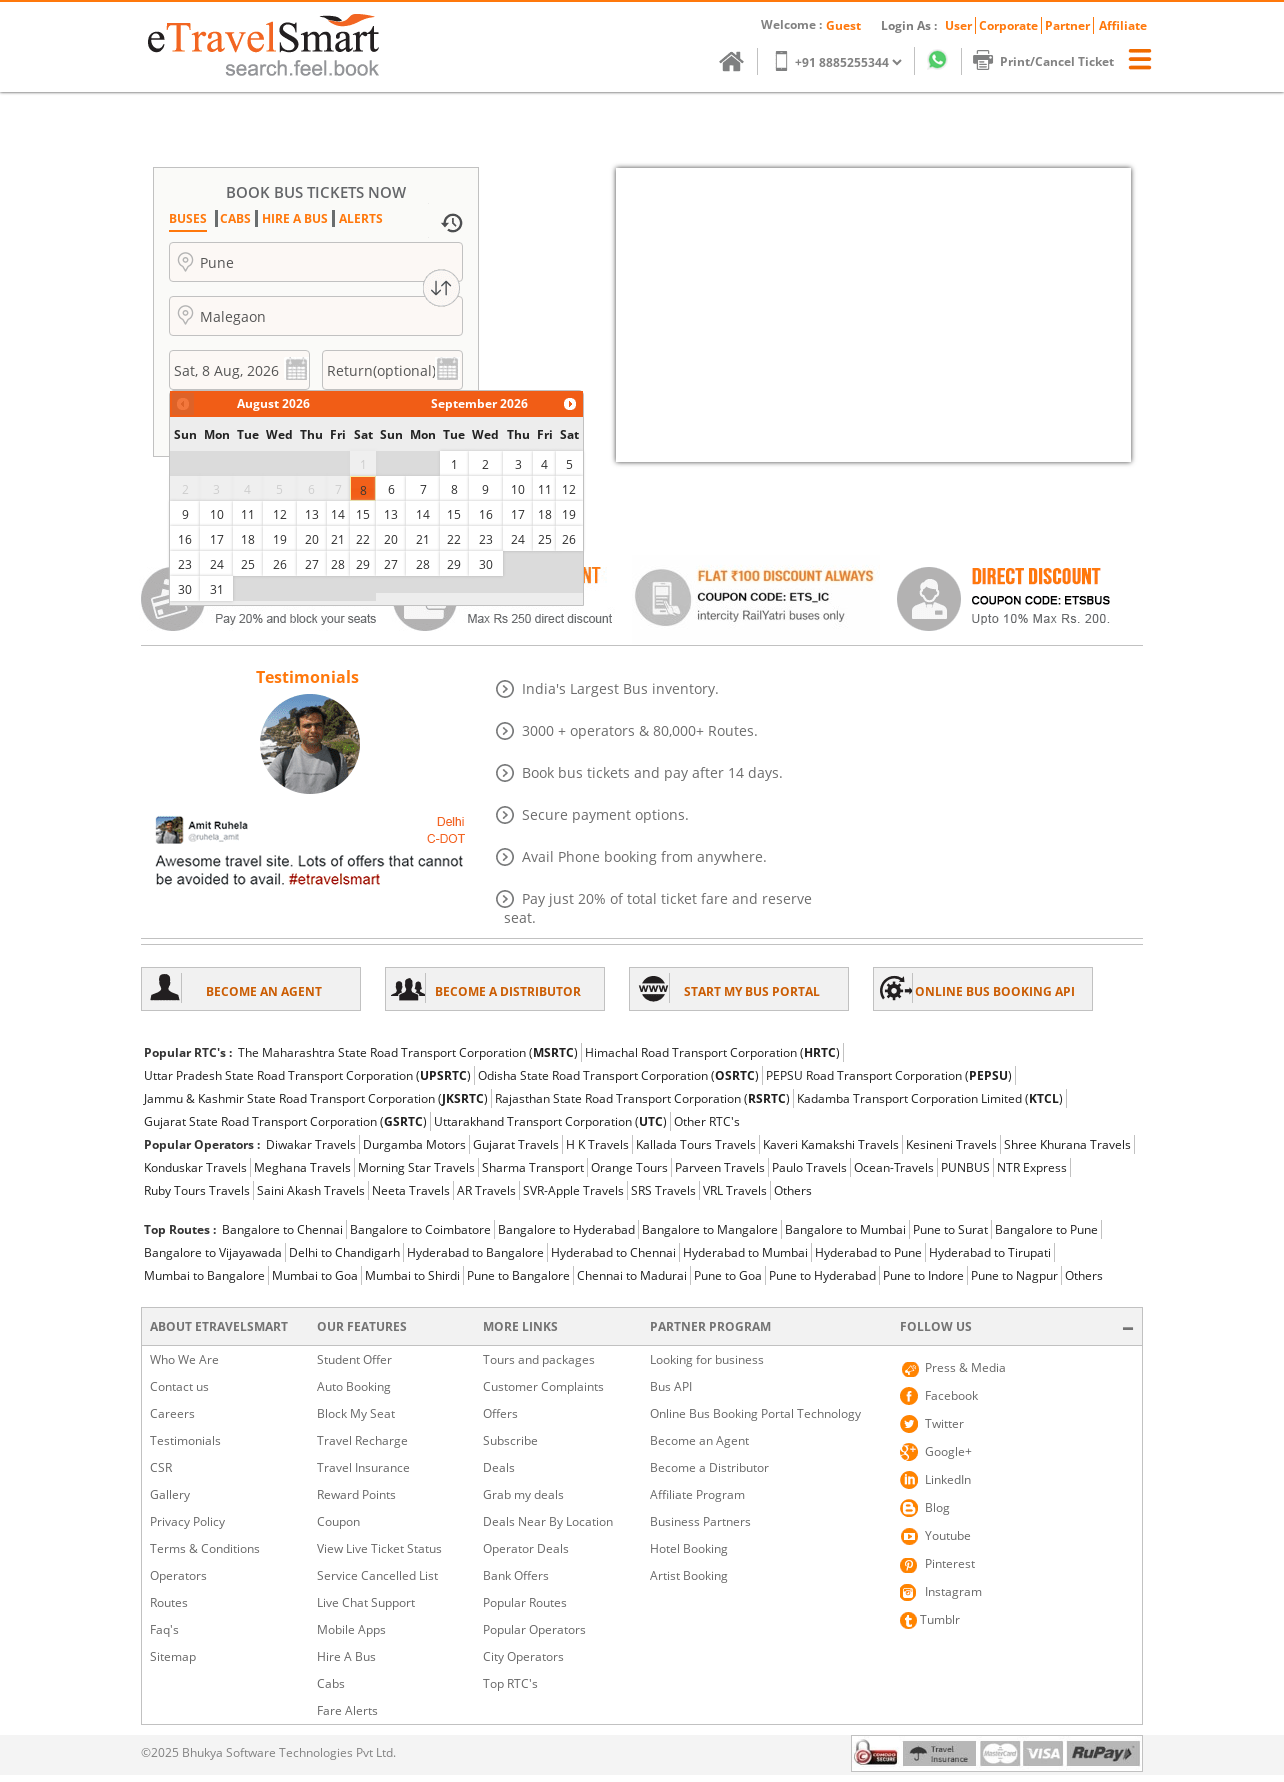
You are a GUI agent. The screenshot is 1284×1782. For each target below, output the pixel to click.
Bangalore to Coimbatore (420, 1229)
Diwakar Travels (311, 1144)
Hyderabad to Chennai (613, 1252)
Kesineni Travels (951, 1144)
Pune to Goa (728, 1275)
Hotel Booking (689, 1548)
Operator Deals (526, 1548)
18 (248, 539)
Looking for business (707, 1359)
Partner (1067, 25)
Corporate (1008, 25)
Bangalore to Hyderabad (566, 1229)
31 (217, 589)
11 (248, 514)
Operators (178, 1575)
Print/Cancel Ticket (1053, 61)
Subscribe (510, 1440)
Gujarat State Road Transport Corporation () (285, 1121)
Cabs (331, 1683)
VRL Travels (735, 1190)
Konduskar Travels (195, 1167)
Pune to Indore (923, 1275)
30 (185, 589)
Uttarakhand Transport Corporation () (550, 1121)
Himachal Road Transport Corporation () (712, 1052)
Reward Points (356, 1494)
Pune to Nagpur (1014, 1275)
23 (185, 564)
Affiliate (1123, 25)
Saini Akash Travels (311, 1190)
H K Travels (597, 1144)
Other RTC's (707, 1121)
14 (338, 514)
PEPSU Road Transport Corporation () (889, 1075)
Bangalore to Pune (1046, 1229)
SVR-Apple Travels (573, 1190)
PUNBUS (965, 1167)
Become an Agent (699, 1440)
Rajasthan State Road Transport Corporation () (642, 1098)
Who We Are (184, 1359)
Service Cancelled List (377, 1575)
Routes (169, 1602)
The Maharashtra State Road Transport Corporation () (408, 1052)
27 (312, 564)
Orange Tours (629, 1167)
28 (338, 564)
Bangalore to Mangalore (710, 1229)
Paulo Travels (809, 1167)
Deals (499, 1467)
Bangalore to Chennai (282, 1229)
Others (793, 1190)
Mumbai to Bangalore (204, 1275)
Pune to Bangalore (518, 1275)
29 (363, 564)
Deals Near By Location (548, 1521)
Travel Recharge (362, 1440)
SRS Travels (663, 1190)
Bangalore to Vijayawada (213, 1252)
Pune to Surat (950, 1229)
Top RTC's (510, 1683)
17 (217, 539)
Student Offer (354, 1359)
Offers (500, 1413)
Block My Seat (356, 1413)
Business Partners (700, 1521)
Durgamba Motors (414, 1144)
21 (338, 539)
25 (248, 564)
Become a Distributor (709, 1467)
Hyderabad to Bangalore (475, 1252)
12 (280, 514)
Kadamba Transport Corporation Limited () (930, 1098)
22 (363, 539)
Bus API (671, 1386)
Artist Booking (689, 1575)
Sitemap (173, 1656)
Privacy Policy (187, 1521)
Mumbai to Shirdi (412, 1275)
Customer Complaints (543, 1386)
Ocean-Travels (894, 1167)
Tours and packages (539, 1359)
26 (280, 564)
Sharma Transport (533, 1167)
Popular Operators (534, 1629)
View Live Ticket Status (379, 1548)
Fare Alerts (347, 1710)
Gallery (170, 1494)
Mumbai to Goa (315, 1275)
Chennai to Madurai (632, 1275)
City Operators (523, 1656)
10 (217, 514)
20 (312, 539)
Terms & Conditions (205, 1548)
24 (217, 564)
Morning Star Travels (416, 1167)
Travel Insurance (363, 1467)
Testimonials (185, 1440)
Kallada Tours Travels (696, 1144)
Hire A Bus (346, 1656)
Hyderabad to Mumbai (745, 1252)
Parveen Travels (720, 1167)
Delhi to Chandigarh (344, 1252)
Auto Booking (354, 1386)
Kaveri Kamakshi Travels (831, 1144)
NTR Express (1032, 1167)
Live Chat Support (366, 1602)
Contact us (179, 1386)
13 (312, 514)
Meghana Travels (302, 1167)
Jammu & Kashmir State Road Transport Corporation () (316, 1098)
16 (185, 539)
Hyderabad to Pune (868, 1252)
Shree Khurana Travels (1067, 1144)
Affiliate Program (697, 1494)
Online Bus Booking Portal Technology (755, 1413)
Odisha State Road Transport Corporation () (618, 1075)
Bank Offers (516, 1575)
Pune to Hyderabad (822, 1275)
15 (363, 514)
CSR (161, 1467)
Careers (172, 1413)
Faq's (164, 1629)
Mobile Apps (351, 1629)
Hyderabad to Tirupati (990, 1252)
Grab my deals (523, 1494)
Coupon (338, 1521)
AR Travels (486, 1190)
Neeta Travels (411, 1190)
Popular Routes (525, 1602)
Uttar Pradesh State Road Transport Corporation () (307, 1075)
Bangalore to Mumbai (845, 1229)
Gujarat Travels (516, 1144)
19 (280, 539)
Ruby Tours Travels (197, 1190)
